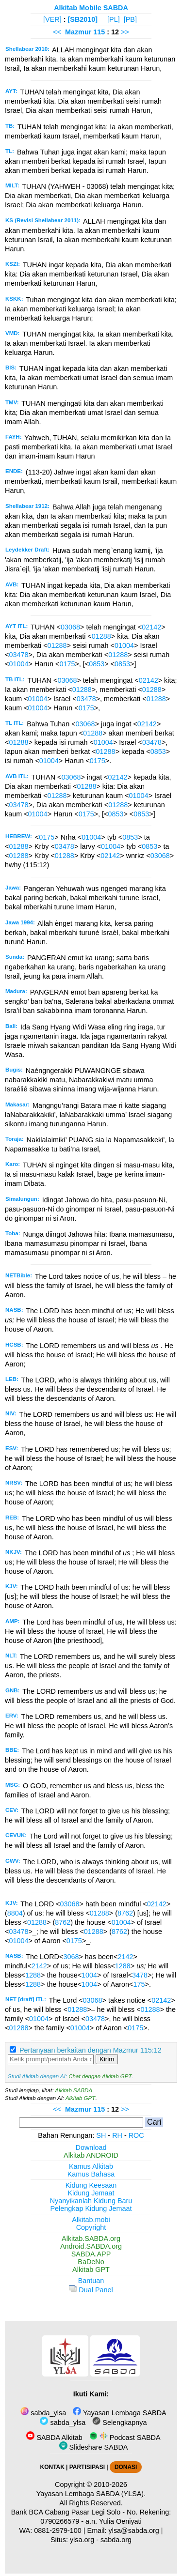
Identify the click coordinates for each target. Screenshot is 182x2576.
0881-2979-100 (58, 2530)
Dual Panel (91, 2290)
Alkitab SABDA (73, 2090)
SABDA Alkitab (54, 2437)
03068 (70, 627)
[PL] (113, 19)
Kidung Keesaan (91, 2185)
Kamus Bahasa (91, 2174)
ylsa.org (82, 2540)
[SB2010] (82, 19)
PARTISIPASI (87, 2467)
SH (101, 2135)
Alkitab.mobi (91, 2219)
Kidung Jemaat (91, 2193)
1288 (123, 1966)
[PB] (130, 19)
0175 (67, 664)
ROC (136, 2135)
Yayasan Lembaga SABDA (119, 2413)
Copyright (91, 2227)
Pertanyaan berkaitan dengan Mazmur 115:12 (90, 2050)
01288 (101, 636)
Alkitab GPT (80, 2098)
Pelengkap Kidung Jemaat (91, 2208)
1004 (89, 1975)
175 (139, 1984)
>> (125, 32)
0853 (96, 664)
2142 (125, 1957)
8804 (15, 1913)
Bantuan (91, 2281)
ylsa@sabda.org (134, 2530)
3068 (71, 1957)
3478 (140, 1975)
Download (91, 2147)
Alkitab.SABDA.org (91, 2238)
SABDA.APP (91, 2254)
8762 (125, 1913)
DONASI (126, 2467)
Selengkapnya (119, 2422)
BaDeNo (91, 2262)
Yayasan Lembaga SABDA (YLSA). (91, 2494)
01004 (124, 645)
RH (117, 2135)
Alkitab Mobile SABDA (91, 8)
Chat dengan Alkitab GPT (100, 2076)
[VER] (52, 19)
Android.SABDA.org (91, 2246)
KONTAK (52, 2467)
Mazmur (78, 32)
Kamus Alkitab (91, 2166)
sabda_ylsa (43, 2413)
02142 (151, 627)
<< (57, 32)
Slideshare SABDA (93, 2447)
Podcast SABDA (125, 2437)
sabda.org (116, 2540)
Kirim (106, 2059)
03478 (18, 655)
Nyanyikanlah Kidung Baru (91, 2201)
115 (100, 32)
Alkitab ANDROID (91, 2155)
